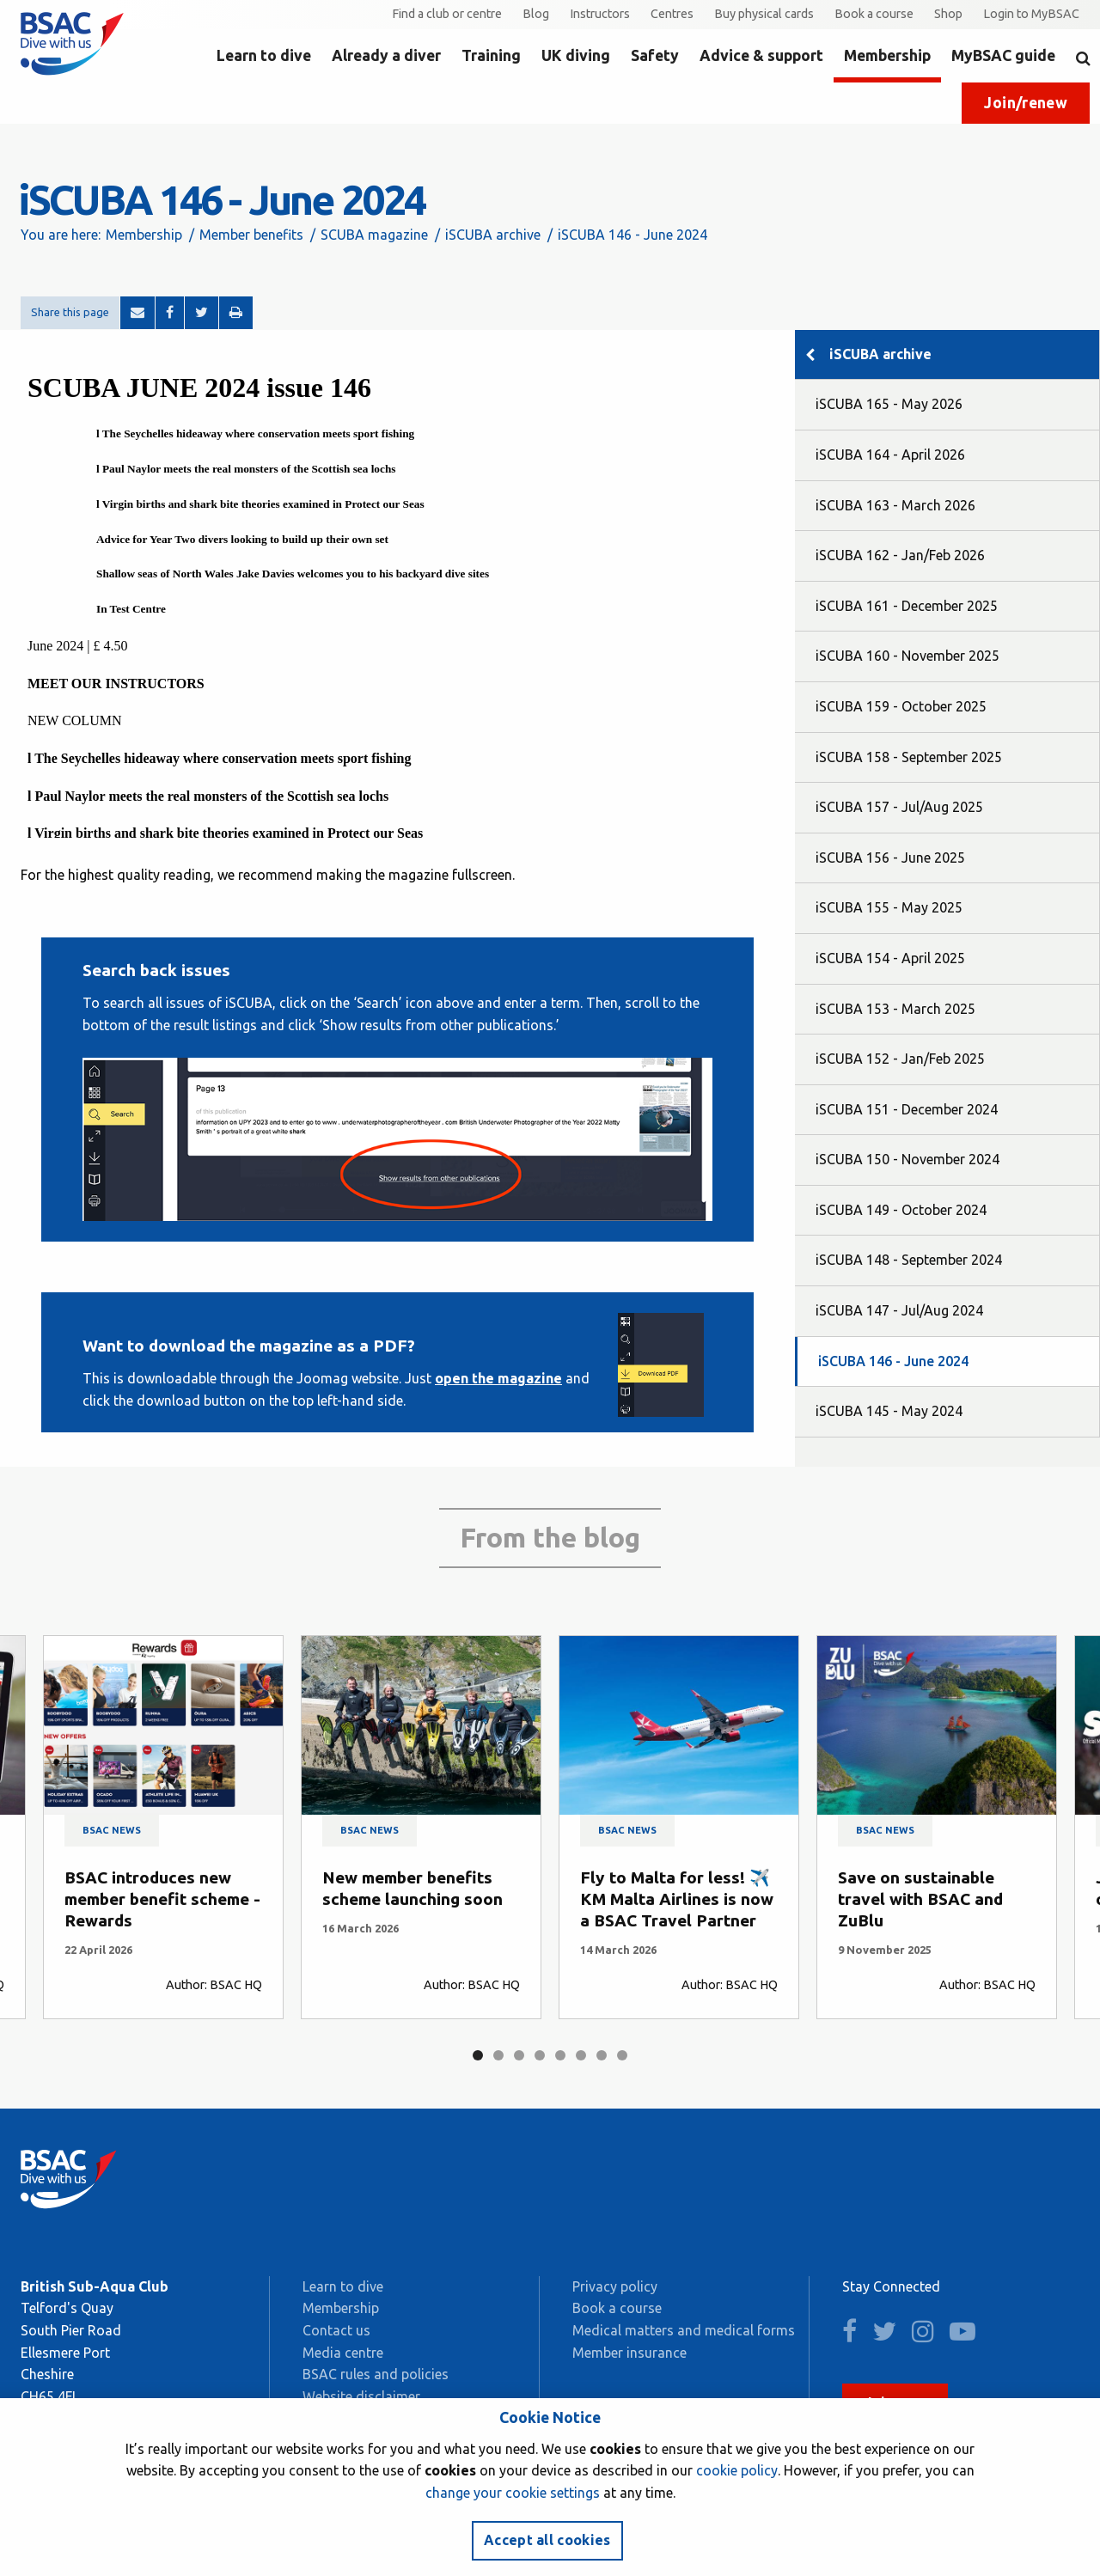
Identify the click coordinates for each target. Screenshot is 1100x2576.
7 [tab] (601, 2055)
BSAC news (111, 1830)
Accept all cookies (547, 2540)
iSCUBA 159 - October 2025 (901, 706)
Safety (655, 55)
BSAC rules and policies (375, 2374)
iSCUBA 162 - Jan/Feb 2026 (900, 555)
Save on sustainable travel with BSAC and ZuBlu (920, 1899)
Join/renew (1025, 103)
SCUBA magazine (374, 234)
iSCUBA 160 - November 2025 (907, 655)
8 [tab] (622, 2055)
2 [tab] (498, 2055)
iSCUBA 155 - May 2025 (889, 907)
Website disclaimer (361, 2396)
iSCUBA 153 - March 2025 (895, 1008)
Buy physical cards (764, 14)
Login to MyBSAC (1031, 14)
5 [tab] (560, 2055)
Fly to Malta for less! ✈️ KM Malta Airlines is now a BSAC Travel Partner (676, 1899)
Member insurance (629, 2352)
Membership (887, 55)
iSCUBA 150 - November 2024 (907, 1159)
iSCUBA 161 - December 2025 (907, 605)
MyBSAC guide (1003, 55)
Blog (535, 14)
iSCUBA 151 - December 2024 (907, 1109)
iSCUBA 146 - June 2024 (893, 1361)
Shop (948, 14)
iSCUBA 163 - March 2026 (895, 505)
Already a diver (386, 55)
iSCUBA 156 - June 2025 (890, 857)
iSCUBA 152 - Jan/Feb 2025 (900, 1058)
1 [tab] (478, 2055)
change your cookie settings (512, 2492)
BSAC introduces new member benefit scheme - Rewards (162, 1899)
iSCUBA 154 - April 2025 (890, 958)
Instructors (600, 14)
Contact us (336, 2330)
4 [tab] (540, 2055)
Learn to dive (264, 55)
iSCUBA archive (493, 234)
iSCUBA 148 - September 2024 (909, 1259)
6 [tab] (581, 2055)
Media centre (342, 2352)
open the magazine (498, 1378)
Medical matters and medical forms (683, 2330)
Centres (672, 14)
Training (491, 55)
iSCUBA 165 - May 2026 (889, 404)
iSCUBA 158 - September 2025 (909, 757)
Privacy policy (614, 2286)
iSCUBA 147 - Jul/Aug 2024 (899, 1310)
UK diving (575, 55)
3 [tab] (519, 2055)
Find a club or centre (447, 14)
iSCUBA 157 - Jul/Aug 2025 (899, 807)
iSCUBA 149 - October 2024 (901, 1210)
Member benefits (251, 234)
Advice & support (761, 55)
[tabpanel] (163, 1827)
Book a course (874, 14)
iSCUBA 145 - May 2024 (889, 1411)
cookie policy (737, 2470)
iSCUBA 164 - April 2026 (890, 454)
